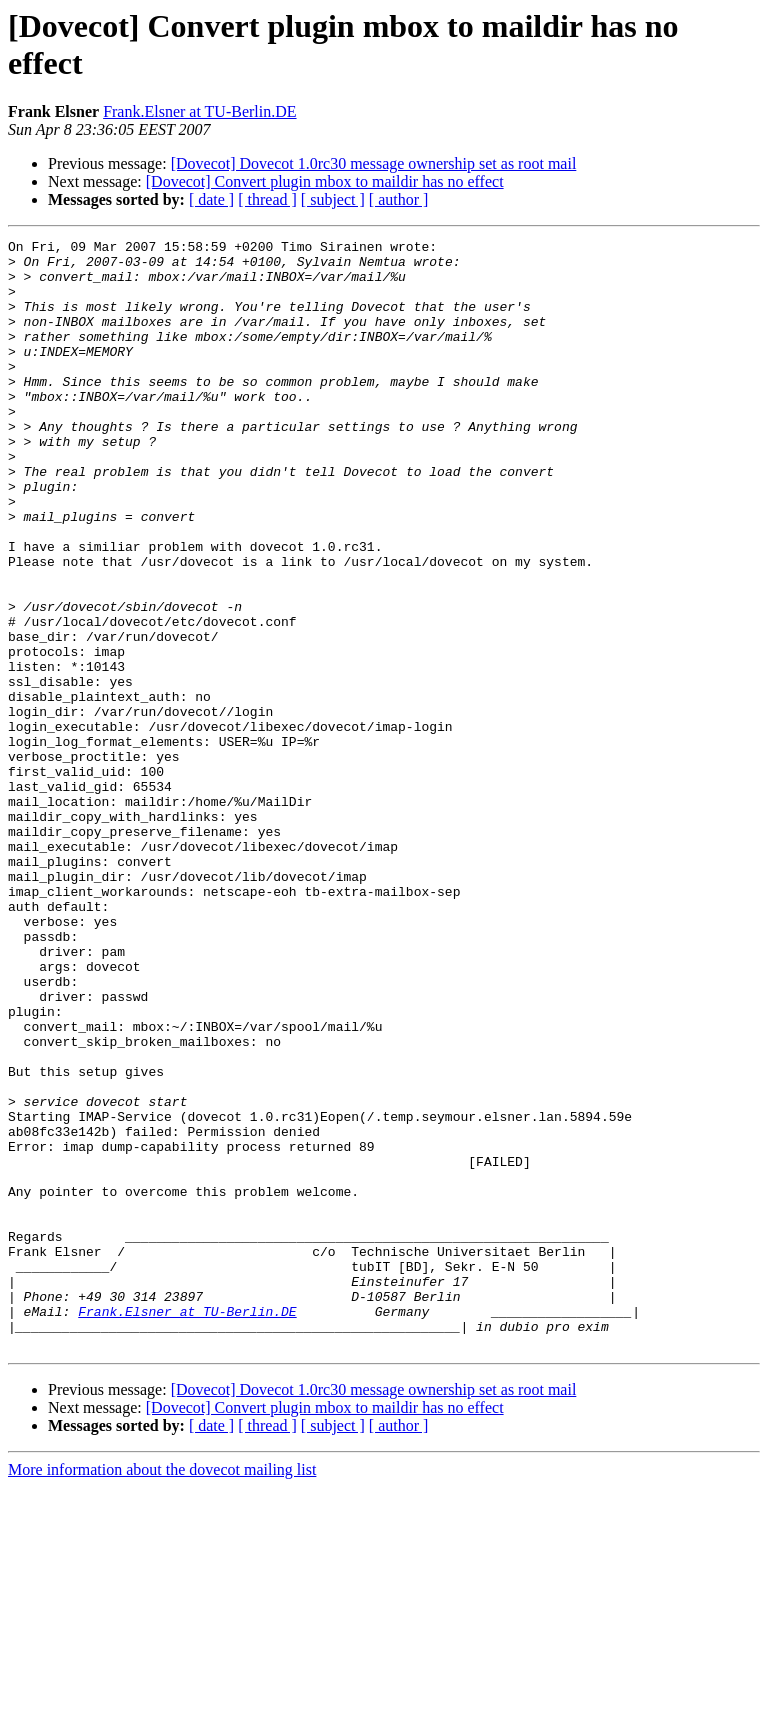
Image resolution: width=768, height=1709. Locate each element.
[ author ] (399, 199)
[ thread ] (267, 199)
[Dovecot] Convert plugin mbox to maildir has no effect (325, 181)
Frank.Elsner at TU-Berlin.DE (199, 111)
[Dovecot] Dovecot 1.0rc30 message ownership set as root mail (374, 163)
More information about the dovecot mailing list (162, 1691)
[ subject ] (333, 199)
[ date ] (211, 199)
